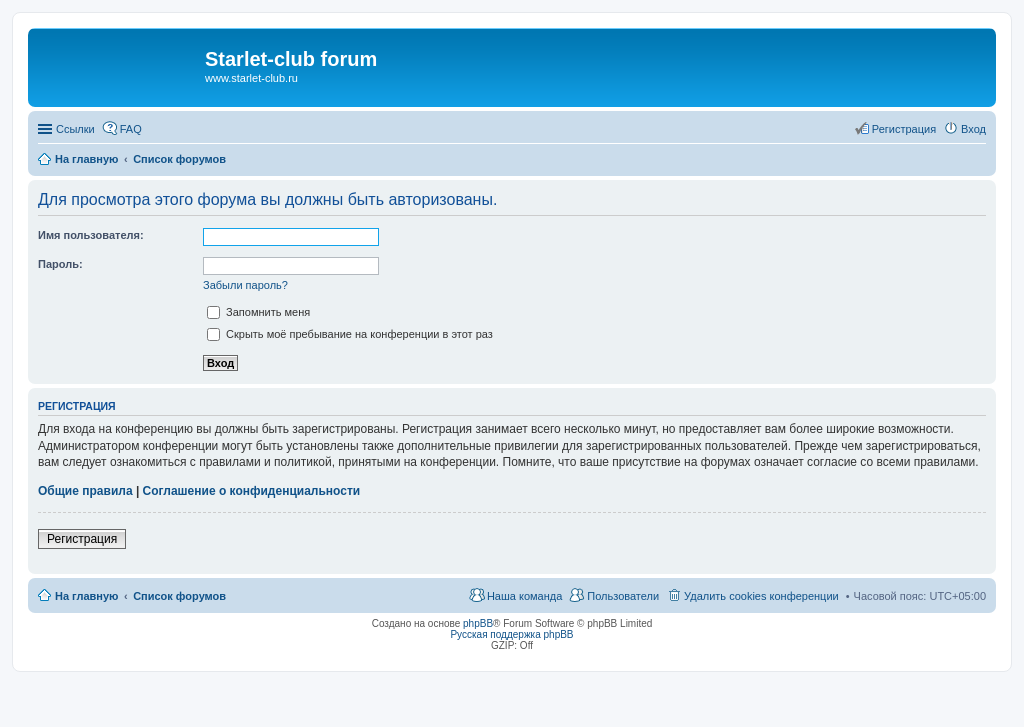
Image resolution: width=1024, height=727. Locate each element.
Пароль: (60, 264)
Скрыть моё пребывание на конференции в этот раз (350, 334)
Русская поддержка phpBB (511, 634)
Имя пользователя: (91, 235)
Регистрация (82, 539)
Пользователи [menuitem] (623, 596)
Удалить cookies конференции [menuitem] (761, 596)
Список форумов (179, 596)
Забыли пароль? (245, 285)
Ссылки (75, 129)
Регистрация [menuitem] (904, 129)
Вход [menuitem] (973, 129)
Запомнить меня (258, 312)
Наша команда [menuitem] (524, 596)
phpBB (478, 623)
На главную (86, 596)
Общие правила (85, 491)
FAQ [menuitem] (131, 129)
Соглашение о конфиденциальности (252, 491)
